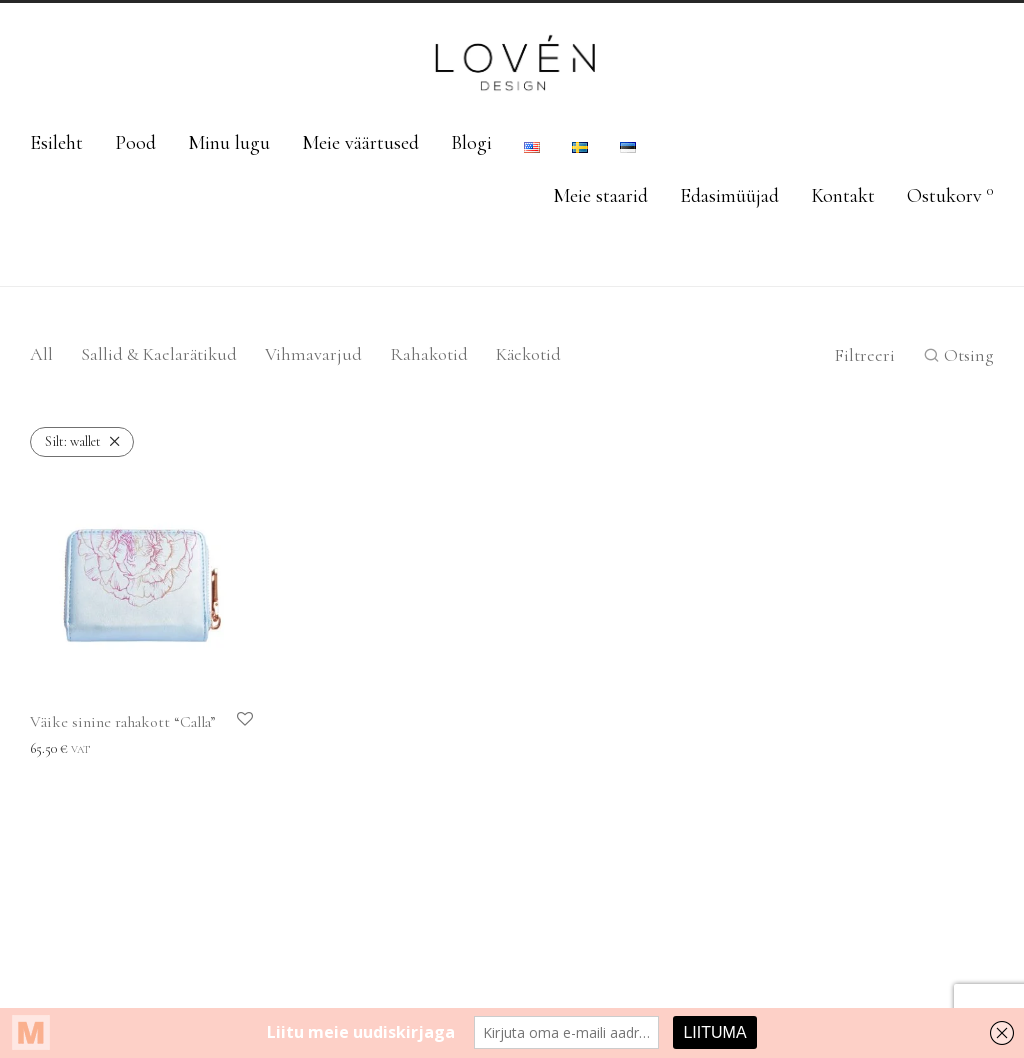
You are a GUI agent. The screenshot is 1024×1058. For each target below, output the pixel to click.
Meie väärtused (360, 143)
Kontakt (843, 196)
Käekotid (528, 354)
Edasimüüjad (729, 196)
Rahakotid (429, 354)
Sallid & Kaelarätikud (159, 354)
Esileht (56, 143)
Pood (135, 143)
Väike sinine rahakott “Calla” (123, 722)
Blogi (471, 143)
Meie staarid (600, 196)
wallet (73, 441)
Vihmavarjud (313, 354)
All (41, 354)
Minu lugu (229, 143)
